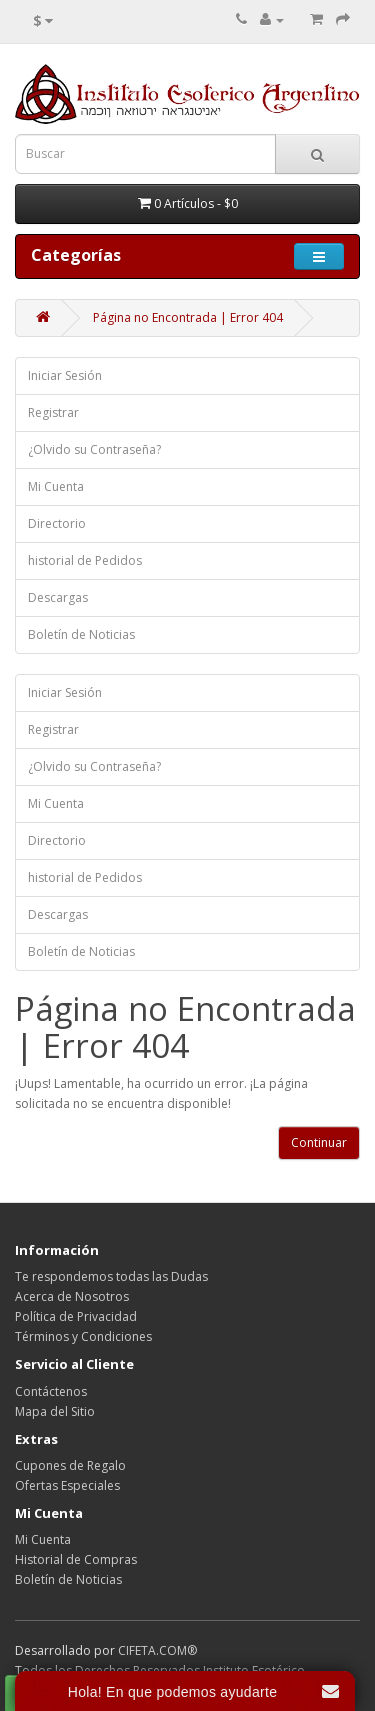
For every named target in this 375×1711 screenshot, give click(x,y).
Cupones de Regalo (70, 1465)
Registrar (53, 412)
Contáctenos (51, 1391)
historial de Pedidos (85, 560)
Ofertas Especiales (67, 1485)
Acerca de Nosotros (72, 1296)
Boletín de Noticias (81, 634)
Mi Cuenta (56, 486)
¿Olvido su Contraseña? (94, 449)
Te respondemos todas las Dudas (111, 1276)
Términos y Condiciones (83, 1336)
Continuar (319, 1142)
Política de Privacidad (76, 1316)
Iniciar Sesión (65, 375)
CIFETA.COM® (157, 1650)
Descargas (58, 597)
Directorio (57, 523)
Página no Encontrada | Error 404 (188, 317)
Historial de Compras (76, 1559)
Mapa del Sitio (55, 1411)
